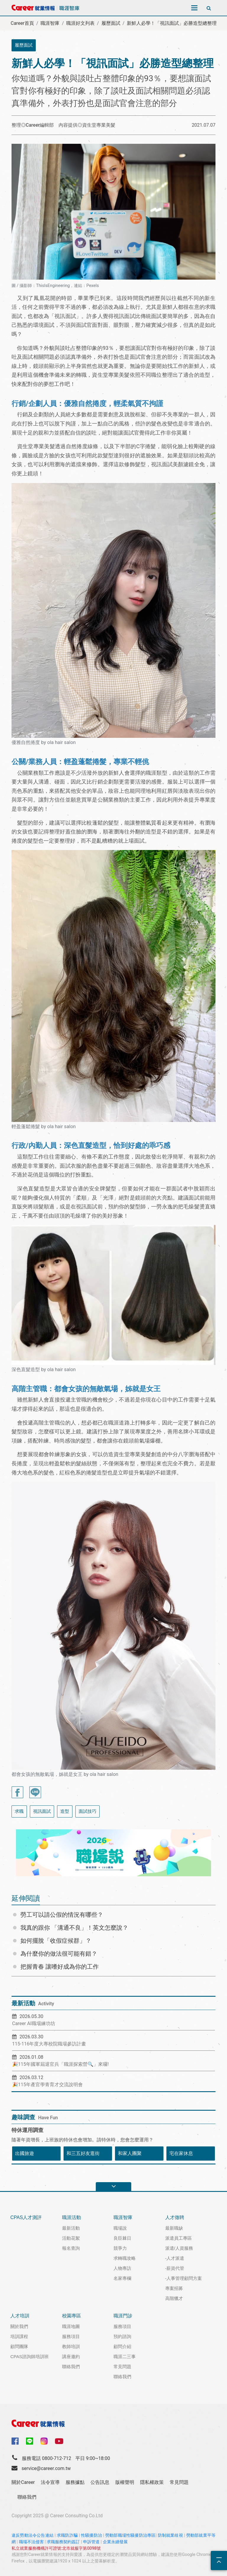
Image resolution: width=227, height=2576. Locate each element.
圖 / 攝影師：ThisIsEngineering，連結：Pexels (55, 285)
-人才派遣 (174, 2258)
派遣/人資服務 (179, 2248)
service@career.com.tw (46, 2468)
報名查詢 (71, 2248)
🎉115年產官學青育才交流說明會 (47, 2084)
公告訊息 (99, 2482)
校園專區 (71, 2315)
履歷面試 (110, 23)
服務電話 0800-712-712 (46, 2458)
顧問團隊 (19, 2346)
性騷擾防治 (91, 2535)
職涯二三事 (125, 2356)
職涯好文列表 (80, 23)
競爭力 (120, 2248)
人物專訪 (122, 2268)
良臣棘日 (122, 2238)
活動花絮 (71, 2238)
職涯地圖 (71, 2326)
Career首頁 (22, 23)
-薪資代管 (174, 2268)
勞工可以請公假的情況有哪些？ (61, 1914)
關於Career (23, 2482)
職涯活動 (71, 2217)
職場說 (120, 2228)
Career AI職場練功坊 (33, 2023)
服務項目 (71, 2336)
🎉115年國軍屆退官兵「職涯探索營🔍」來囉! (60, 2064)
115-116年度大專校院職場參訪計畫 (49, 2044)
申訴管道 (91, 2541)
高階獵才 (174, 2298)
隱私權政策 (152, 2482)
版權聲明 (124, 2482)
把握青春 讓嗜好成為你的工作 (59, 1966)
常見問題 (122, 2366)
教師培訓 (71, 2346)
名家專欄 (122, 2278)
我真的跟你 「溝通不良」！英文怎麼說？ (74, 1927)
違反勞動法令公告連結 (32, 2535)
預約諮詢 (122, 2336)
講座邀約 (71, 2356)
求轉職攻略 (125, 2258)
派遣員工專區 (178, 2238)
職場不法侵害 (31, 2541)
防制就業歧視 (170, 2535)
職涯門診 (123, 2315)
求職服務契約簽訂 (63, 2541)
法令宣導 (50, 2482)
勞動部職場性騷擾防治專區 (130, 2535)
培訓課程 (19, 2336)
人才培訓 (19, 2315)
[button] (23, 1852)
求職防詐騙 (67, 2535)
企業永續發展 (115, 2541)
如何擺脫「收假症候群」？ (55, 1940)
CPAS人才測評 (26, 2217)
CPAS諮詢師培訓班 (29, 2356)
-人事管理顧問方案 (183, 2278)
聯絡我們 (71, 2366)
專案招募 (174, 2288)
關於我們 (19, 2326)
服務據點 (75, 2482)
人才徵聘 (174, 2217)
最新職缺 (174, 2228)
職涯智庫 (49, 23)
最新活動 (71, 2228)
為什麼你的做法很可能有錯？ (58, 1953)
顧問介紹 (122, 2346)
